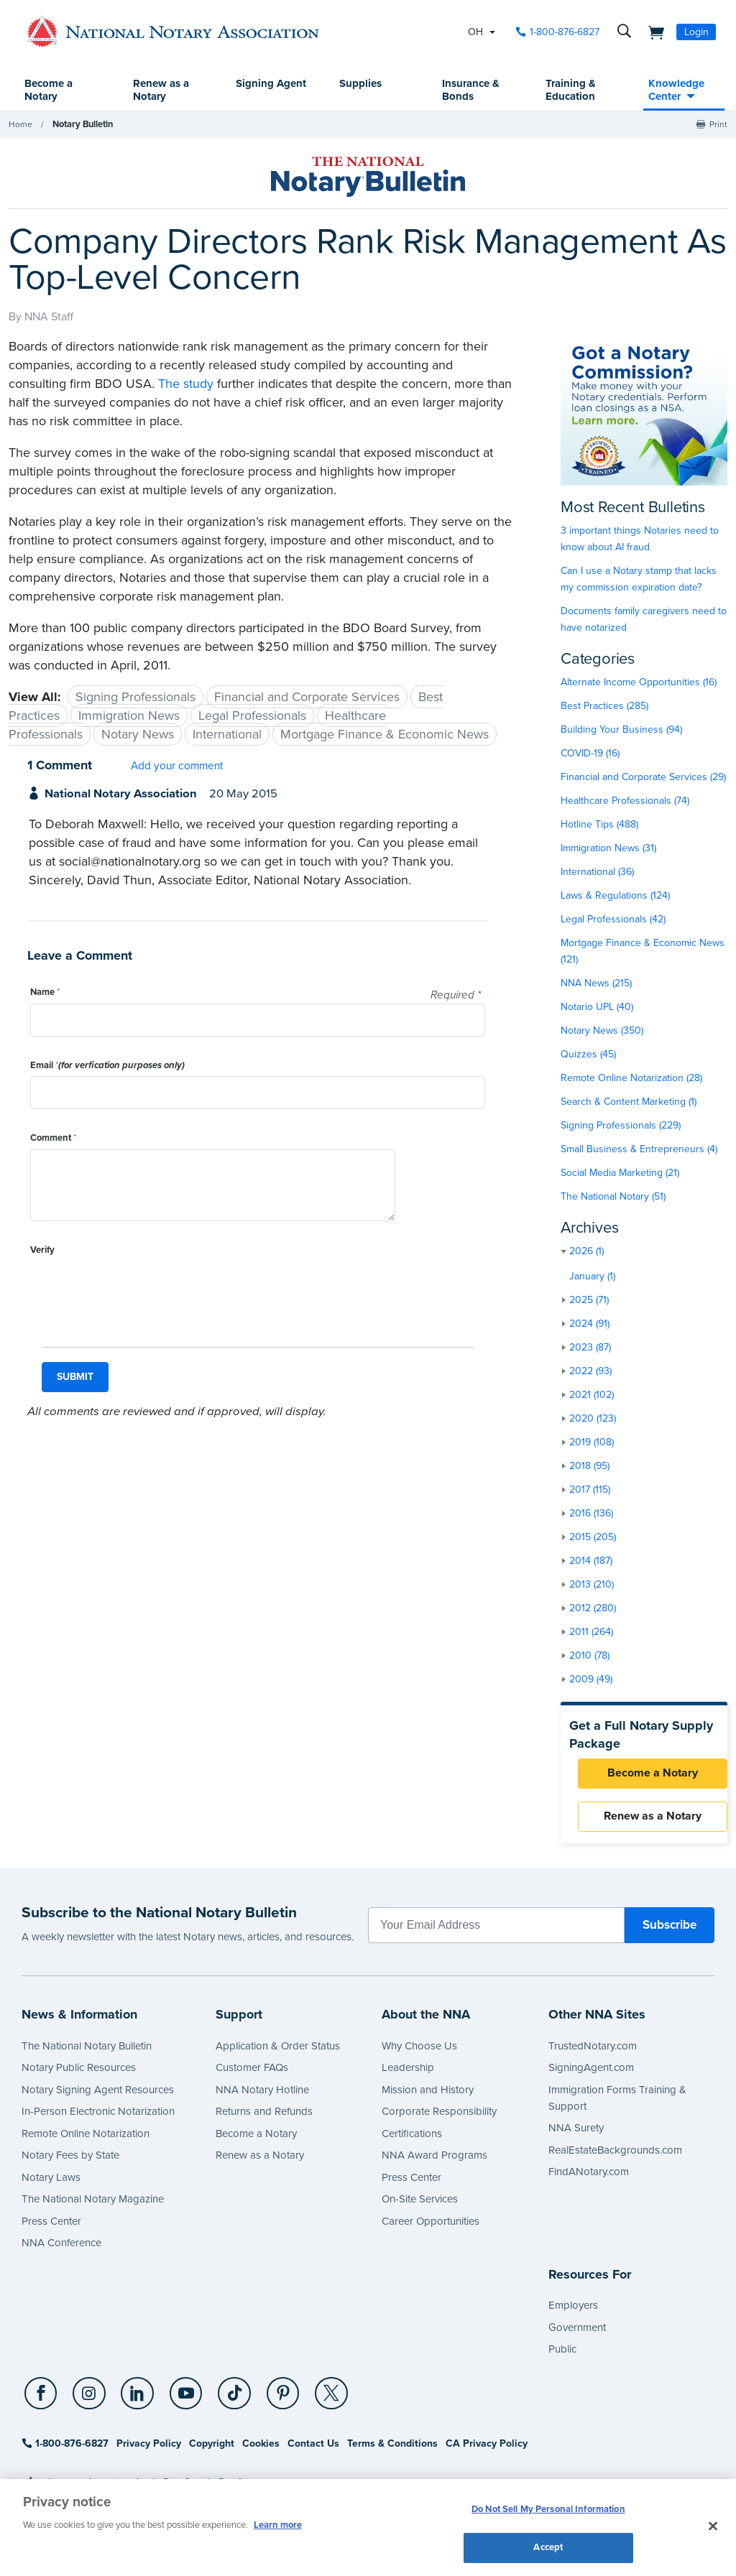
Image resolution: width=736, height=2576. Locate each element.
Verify (42, 1250)
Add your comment (177, 766)
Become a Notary (50, 90)
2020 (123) (592, 1419)
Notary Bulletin (81, 125)
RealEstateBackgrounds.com (615, 2155)
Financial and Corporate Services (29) (643, 778)
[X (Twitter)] (315, 2400)
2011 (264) (591, 1632)
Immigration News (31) (608, 849)
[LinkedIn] (132, 2400)
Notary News (137, 735)
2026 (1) (586, 1252)
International (227, 735)
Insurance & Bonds (471, 90)
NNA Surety (576, 2134)
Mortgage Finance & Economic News (384, 735)
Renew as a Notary (162, 90)
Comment (53, 1138)
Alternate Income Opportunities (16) (639, 683)
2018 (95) (589, 1466)
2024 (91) (589, 1324)
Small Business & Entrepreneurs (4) (639, 1150)
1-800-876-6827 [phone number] (564, 32)
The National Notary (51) (613, 1197)
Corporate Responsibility (439, 2117)
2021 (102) (591, 1395)
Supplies (360, 84)
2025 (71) (589, 1300)
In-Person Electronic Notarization (98, 2117)
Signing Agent (255, 90)
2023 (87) (590, 1348)
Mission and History (428, 2095)
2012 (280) (592, 1609)
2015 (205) (592, 1538)
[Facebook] (40, 2400)
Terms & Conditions (392, 2450)
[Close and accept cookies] (713, 2525)
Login (696, 32)
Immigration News (129, 716)
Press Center (51, 2226)
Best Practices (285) (604, 706)
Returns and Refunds (264, 2117)
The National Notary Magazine (93, 2205)
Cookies (261, 2450)
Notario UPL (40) (597, 1007)
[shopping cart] (652, 32)
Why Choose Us (419, 2051)
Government (577, 2333)
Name (45, 993)
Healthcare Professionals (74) (625, 801)
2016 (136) (591, 1514)
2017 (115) (589, 1490)
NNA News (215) (596, 984)
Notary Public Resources (79, 2073)
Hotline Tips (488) (599, 825)
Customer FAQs (252, 2073)
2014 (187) (590, 1561)
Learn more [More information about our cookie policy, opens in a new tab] (278, 2524)
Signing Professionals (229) (621, 1126)
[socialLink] (42, 2399)
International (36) (597, 872)
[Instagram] (86, 2400)
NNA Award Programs (434, 2161)
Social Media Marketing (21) (620, 1173)
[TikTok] (223, 2400)
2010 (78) (589, 1656)
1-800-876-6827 (65, 2450)
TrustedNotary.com (592, 2051)
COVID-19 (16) (590, 754)
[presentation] (139, 1289)
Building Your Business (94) (621, 730)
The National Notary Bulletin (87, 2051)
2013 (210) (591, 1585)
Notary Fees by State (70, 2161)
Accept (548, 2546)
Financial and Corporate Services (307, 697)
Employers (573, 2311)
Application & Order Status (278, 2051)
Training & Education (570, 90)
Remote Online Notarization (86, 2139)
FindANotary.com (588, 2178)
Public (562, 2355)
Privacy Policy (148, 2450)
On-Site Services (420, 2205)
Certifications (412, 2139)
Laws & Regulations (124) (615, 896)
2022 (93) (590, 1372)
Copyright (211, 2450)
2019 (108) (591, 1443)
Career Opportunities (430, 2226)
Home (20, 125)
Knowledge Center (676, 90)
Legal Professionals (252, 716)
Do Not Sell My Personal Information (548, 2510)
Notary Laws (51, 2183)
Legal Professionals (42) (613, 920)
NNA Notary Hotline (262, 2095)
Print (718, 125)
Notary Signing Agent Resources (98, 2095)
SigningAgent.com (591, 2073)
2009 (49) (590, 1680)
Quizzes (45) (588, 1055)
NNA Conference (61, 2249)
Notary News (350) (602, 1031)
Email (107, 1066)
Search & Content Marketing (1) (628, 1102)
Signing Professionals (135, 697)
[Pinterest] (269, 2400)
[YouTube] (177, 2400)
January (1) (592, 1277)
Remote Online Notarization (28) (631, 1078)
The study (185, 384)
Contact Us (313, 2450)
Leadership (408, 2073)
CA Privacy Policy (487, 2450)
